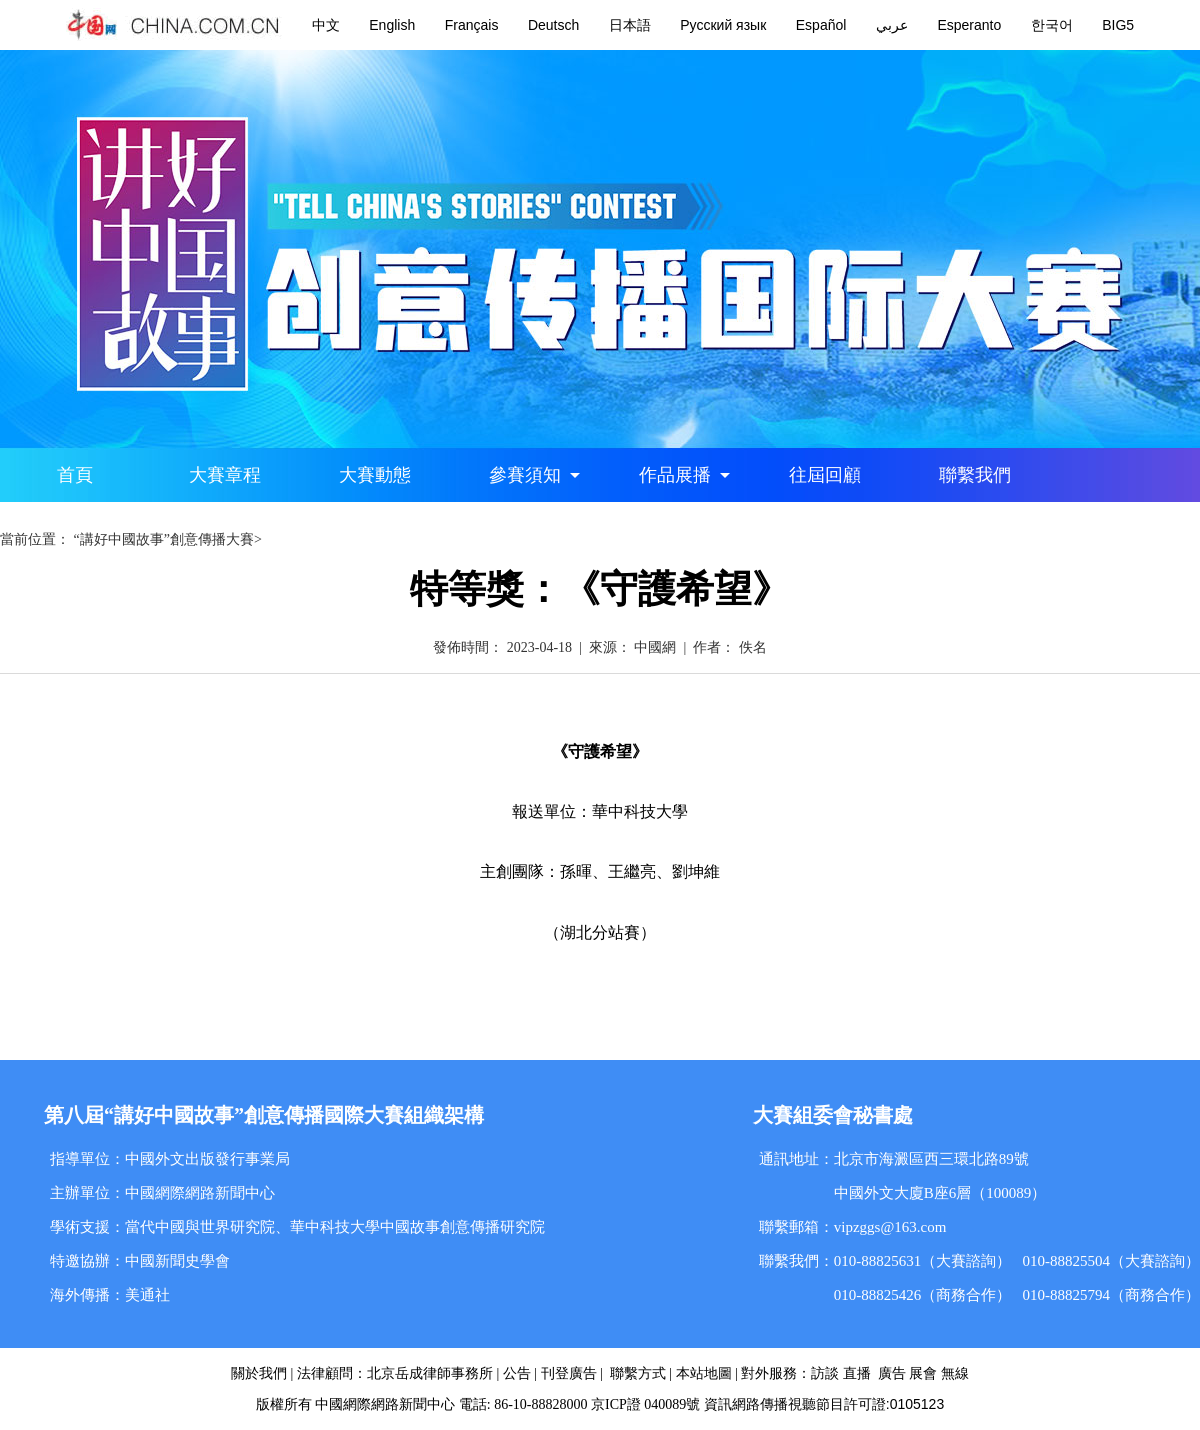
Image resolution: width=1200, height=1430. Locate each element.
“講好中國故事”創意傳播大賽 (164, 539)
